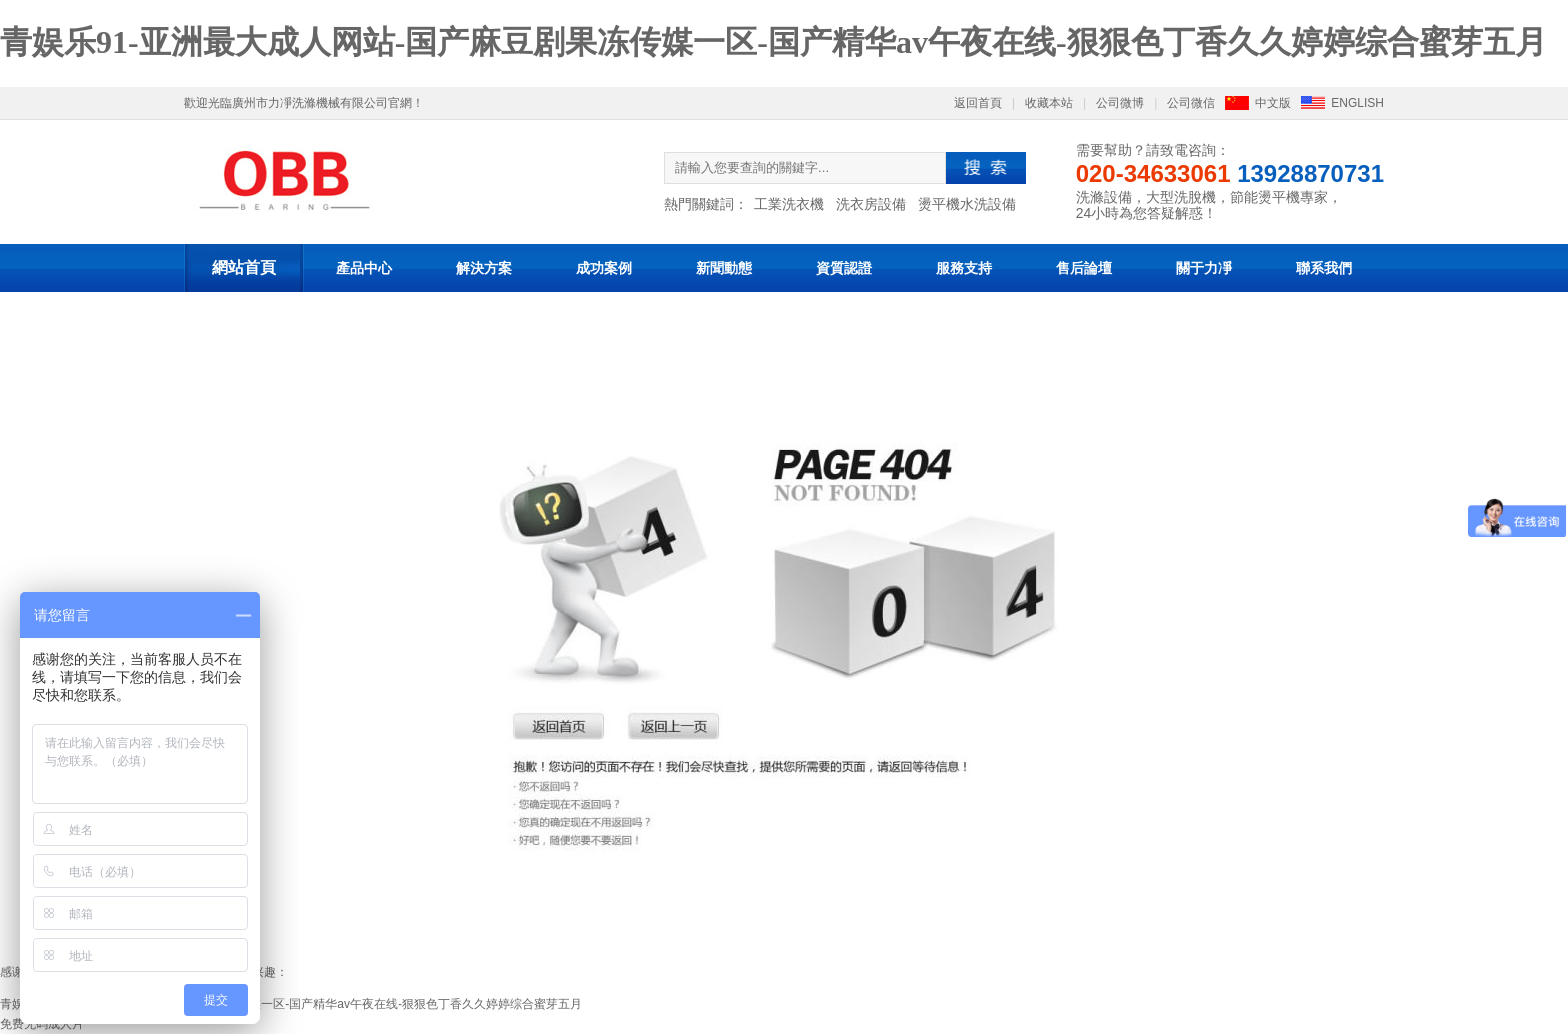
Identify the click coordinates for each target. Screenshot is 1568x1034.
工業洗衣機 (789, 204)
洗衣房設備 (871, 204)
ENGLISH (1357, 103)
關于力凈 (1204, 268)
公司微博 (1120, 103)
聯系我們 (1324, 268)
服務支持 (964, 268)
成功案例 (604, 268)
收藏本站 (1049, 103)
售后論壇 (1084, 268)
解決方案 (484, 268)
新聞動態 (724, 268)
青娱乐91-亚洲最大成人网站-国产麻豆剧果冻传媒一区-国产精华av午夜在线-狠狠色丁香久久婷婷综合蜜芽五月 (773, 42)
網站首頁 (244, 267)
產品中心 (364, 268)
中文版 (1273, 103)
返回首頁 (978, 103)
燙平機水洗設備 (967, 204)
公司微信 (1191, 103)
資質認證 (844, 268)
